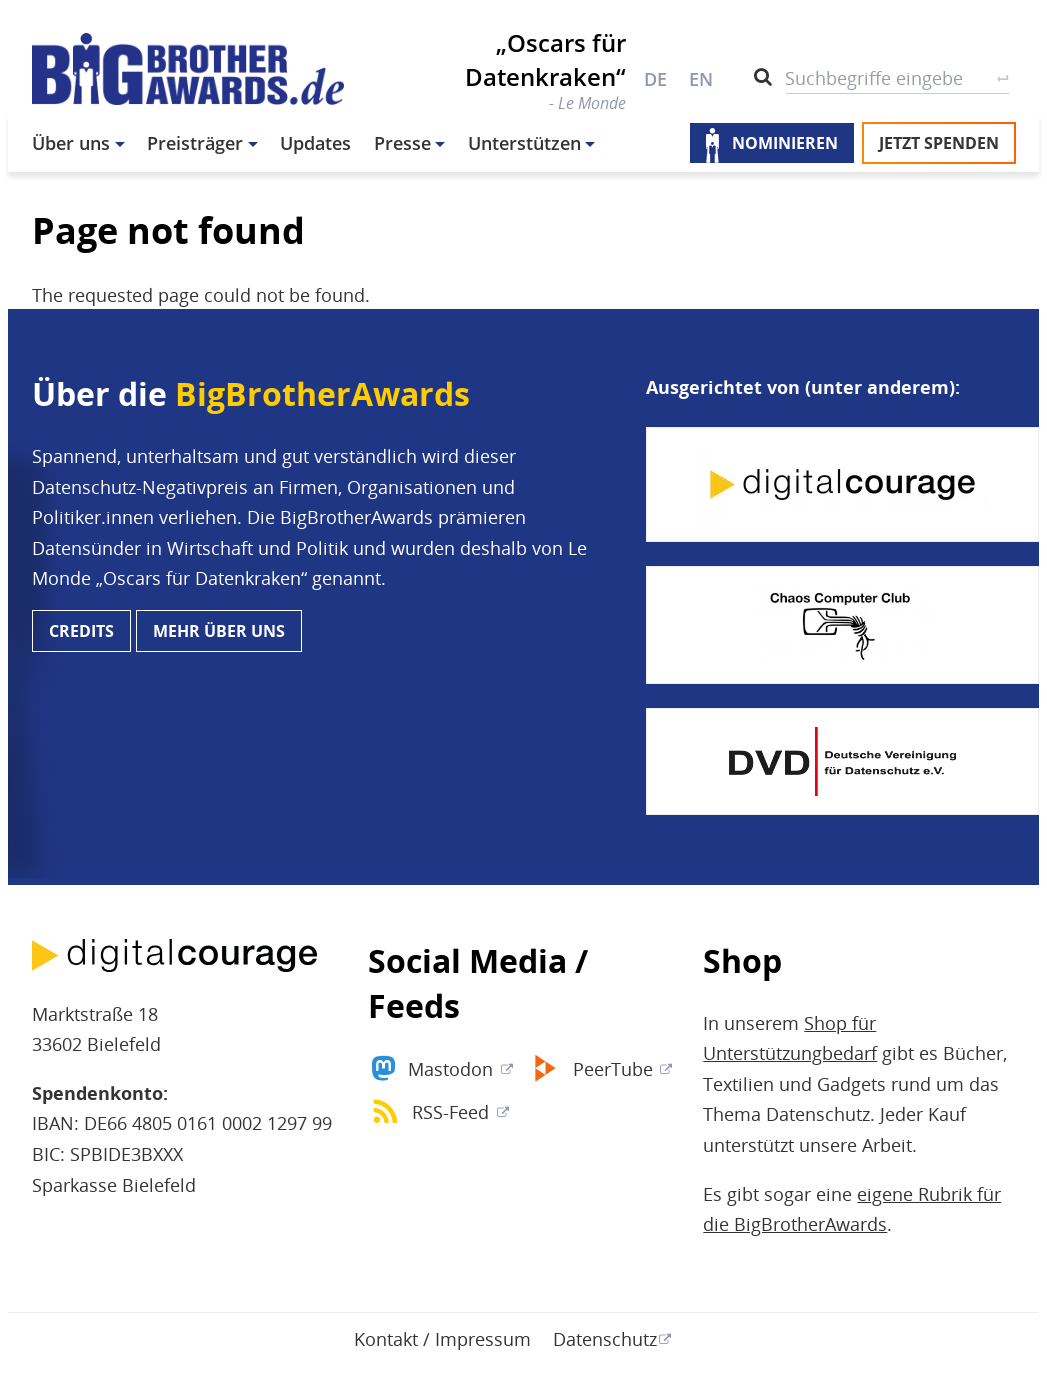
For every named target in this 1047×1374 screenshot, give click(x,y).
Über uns (71, 143)
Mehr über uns (219, 631)
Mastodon (450, 1069)
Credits (81, 631)
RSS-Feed (450, 1112)
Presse (402, 143)
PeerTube (613, 1069)
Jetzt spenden (939, 143)
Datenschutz (605, 1339)
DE (655, 79)
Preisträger (195, 143)
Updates (315, 143)
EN (701, 79)
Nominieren (785, 143)
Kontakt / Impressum (442, 1339)
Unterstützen (524, 143)
